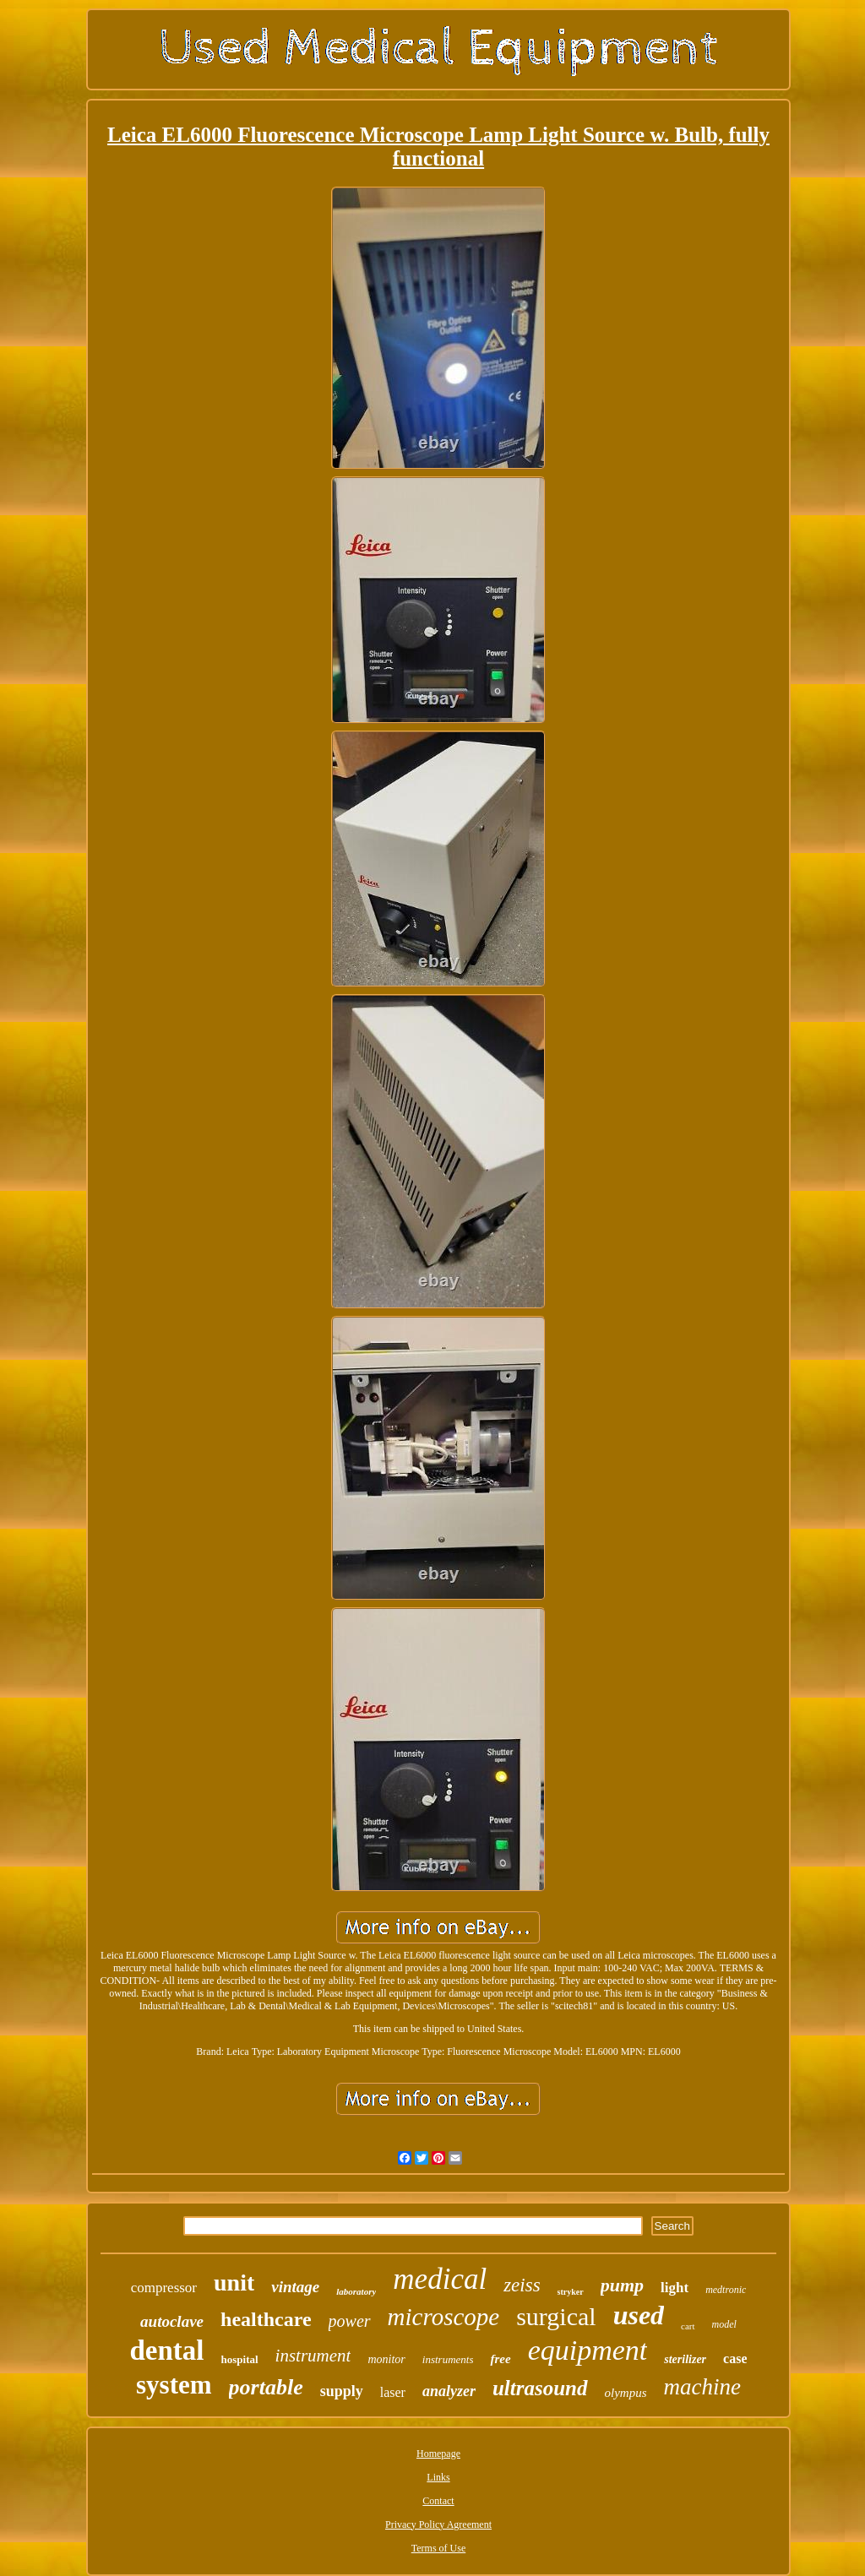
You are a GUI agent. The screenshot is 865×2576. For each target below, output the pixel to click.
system (174, 2384)
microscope (444, 2316)
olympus (626, 2392)
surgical (556, 2316)
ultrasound (540, 2388)
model (724, 2324)
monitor (386, 2359)
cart (687, 2326)
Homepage (438, 2453)
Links (438, 2477)
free (500, 2359)
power (350, 2321)
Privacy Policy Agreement (438, 2524)
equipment (588, 2350)
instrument (313, 2355)
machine (702, 2386)
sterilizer (685, 2359)
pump (622, 2285)
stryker (571, 2291)
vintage (295, 2287)
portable (266, 2387)
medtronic (725, 2290)
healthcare (266, 2319)
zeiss (521, 2285)
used (638, 2315)
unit (234, 2282)
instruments (448, 2359)
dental (167, 2350)
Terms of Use (438, 2548)
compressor (164, 2288)
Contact (438, 2501)
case (735, 2358)
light (674, 2288)
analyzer (449, 2391)
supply (341, 2391)
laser (392, 2392)
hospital (239, 2359)
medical (440, 2279)
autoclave (172, 2321)
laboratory (356, 2291)
